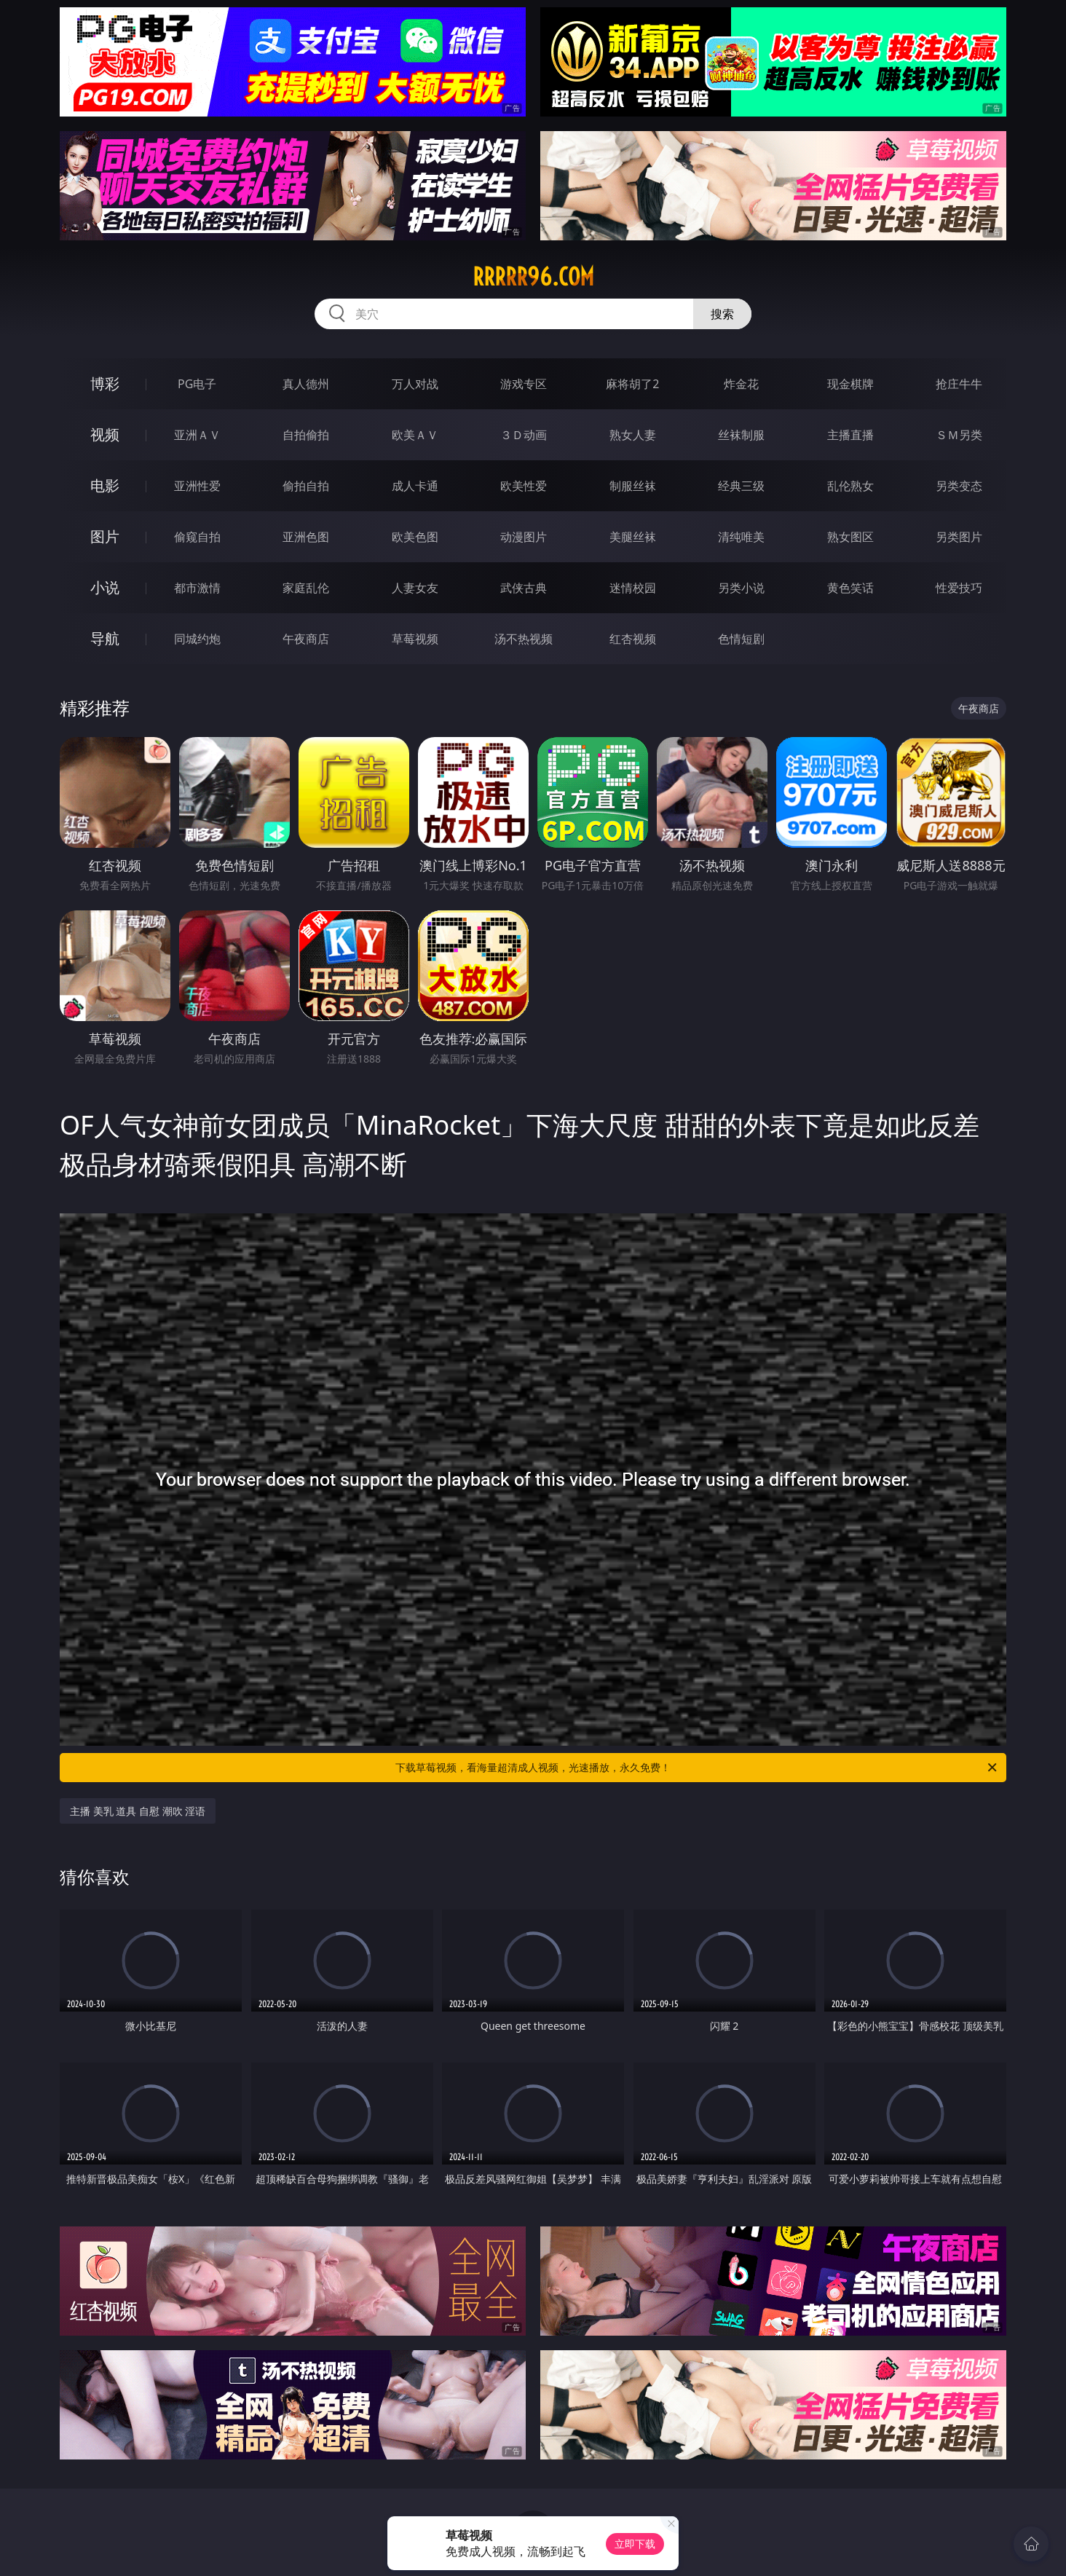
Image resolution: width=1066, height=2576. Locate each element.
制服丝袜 (632, 486)
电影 (104, 485)
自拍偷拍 (306, 435)
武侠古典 (523, 588)
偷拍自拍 (306, 486)
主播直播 (850, 435)
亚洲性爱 (197, 486)
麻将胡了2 (632, 384)
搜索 (722, 314)
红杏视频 (632, 639)
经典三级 (741, 486)
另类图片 (959, 537)
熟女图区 (850, 537)
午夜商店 (306, 639)
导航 (104, 638)
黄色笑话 (850, 588)
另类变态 (959, 486)
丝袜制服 (741, 435)
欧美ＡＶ (415, 435)
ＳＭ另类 (959, 435)
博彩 (104, 383)
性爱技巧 (959, 588)
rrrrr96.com (533, 276)
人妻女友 (415, 588)
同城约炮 (197, 639)
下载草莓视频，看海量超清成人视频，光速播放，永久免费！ (697, 1767)
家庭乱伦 (306, 588)
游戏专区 (523, 384)
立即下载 (635, 2544)
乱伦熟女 (850, 486)
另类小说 (741, 588)
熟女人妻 (632, 435)
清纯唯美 (741, 537)
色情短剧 (741, 639)
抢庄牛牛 (959, 384)
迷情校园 (632, 588)
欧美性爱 (523, 486)
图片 (104, 536)
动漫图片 (523, 537)
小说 (104, 587)
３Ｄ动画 (523, 435)
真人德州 (306, 384)
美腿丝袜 (632, 537)
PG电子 (197, 384)
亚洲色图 (306, 537)
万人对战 (415, 384)
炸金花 (741, 384)
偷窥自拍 (197, 537)
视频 (104, 434)
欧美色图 (415, 537)
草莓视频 (415, 639)
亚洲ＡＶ (197, 435)
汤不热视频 (523, 639)
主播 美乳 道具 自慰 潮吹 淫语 (137, 1811)
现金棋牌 (850, 384)
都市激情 (197, 588)
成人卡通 (415, 486)
